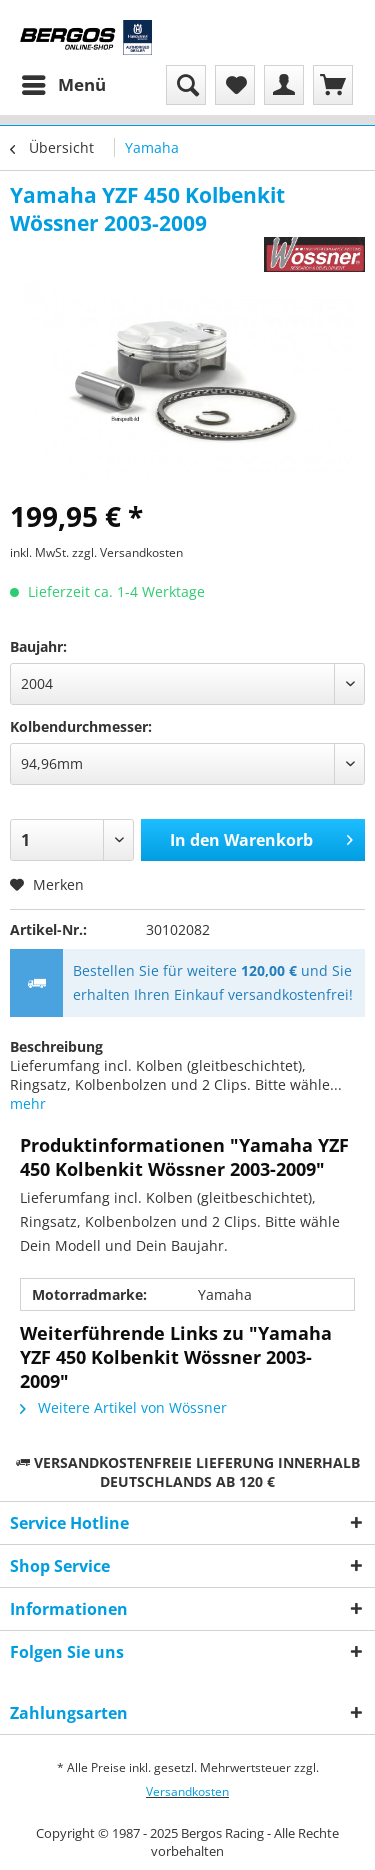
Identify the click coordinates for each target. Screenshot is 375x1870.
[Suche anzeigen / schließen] (186, 85)
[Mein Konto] (284, 85)
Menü (64, 82)
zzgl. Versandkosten (127, 552)
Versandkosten (187, 1791)
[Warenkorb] (333, 85)
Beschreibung (56, 1046)
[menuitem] (63, 85)
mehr (28, 1103)
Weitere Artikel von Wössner (123, 1407)
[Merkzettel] (235, 85)
